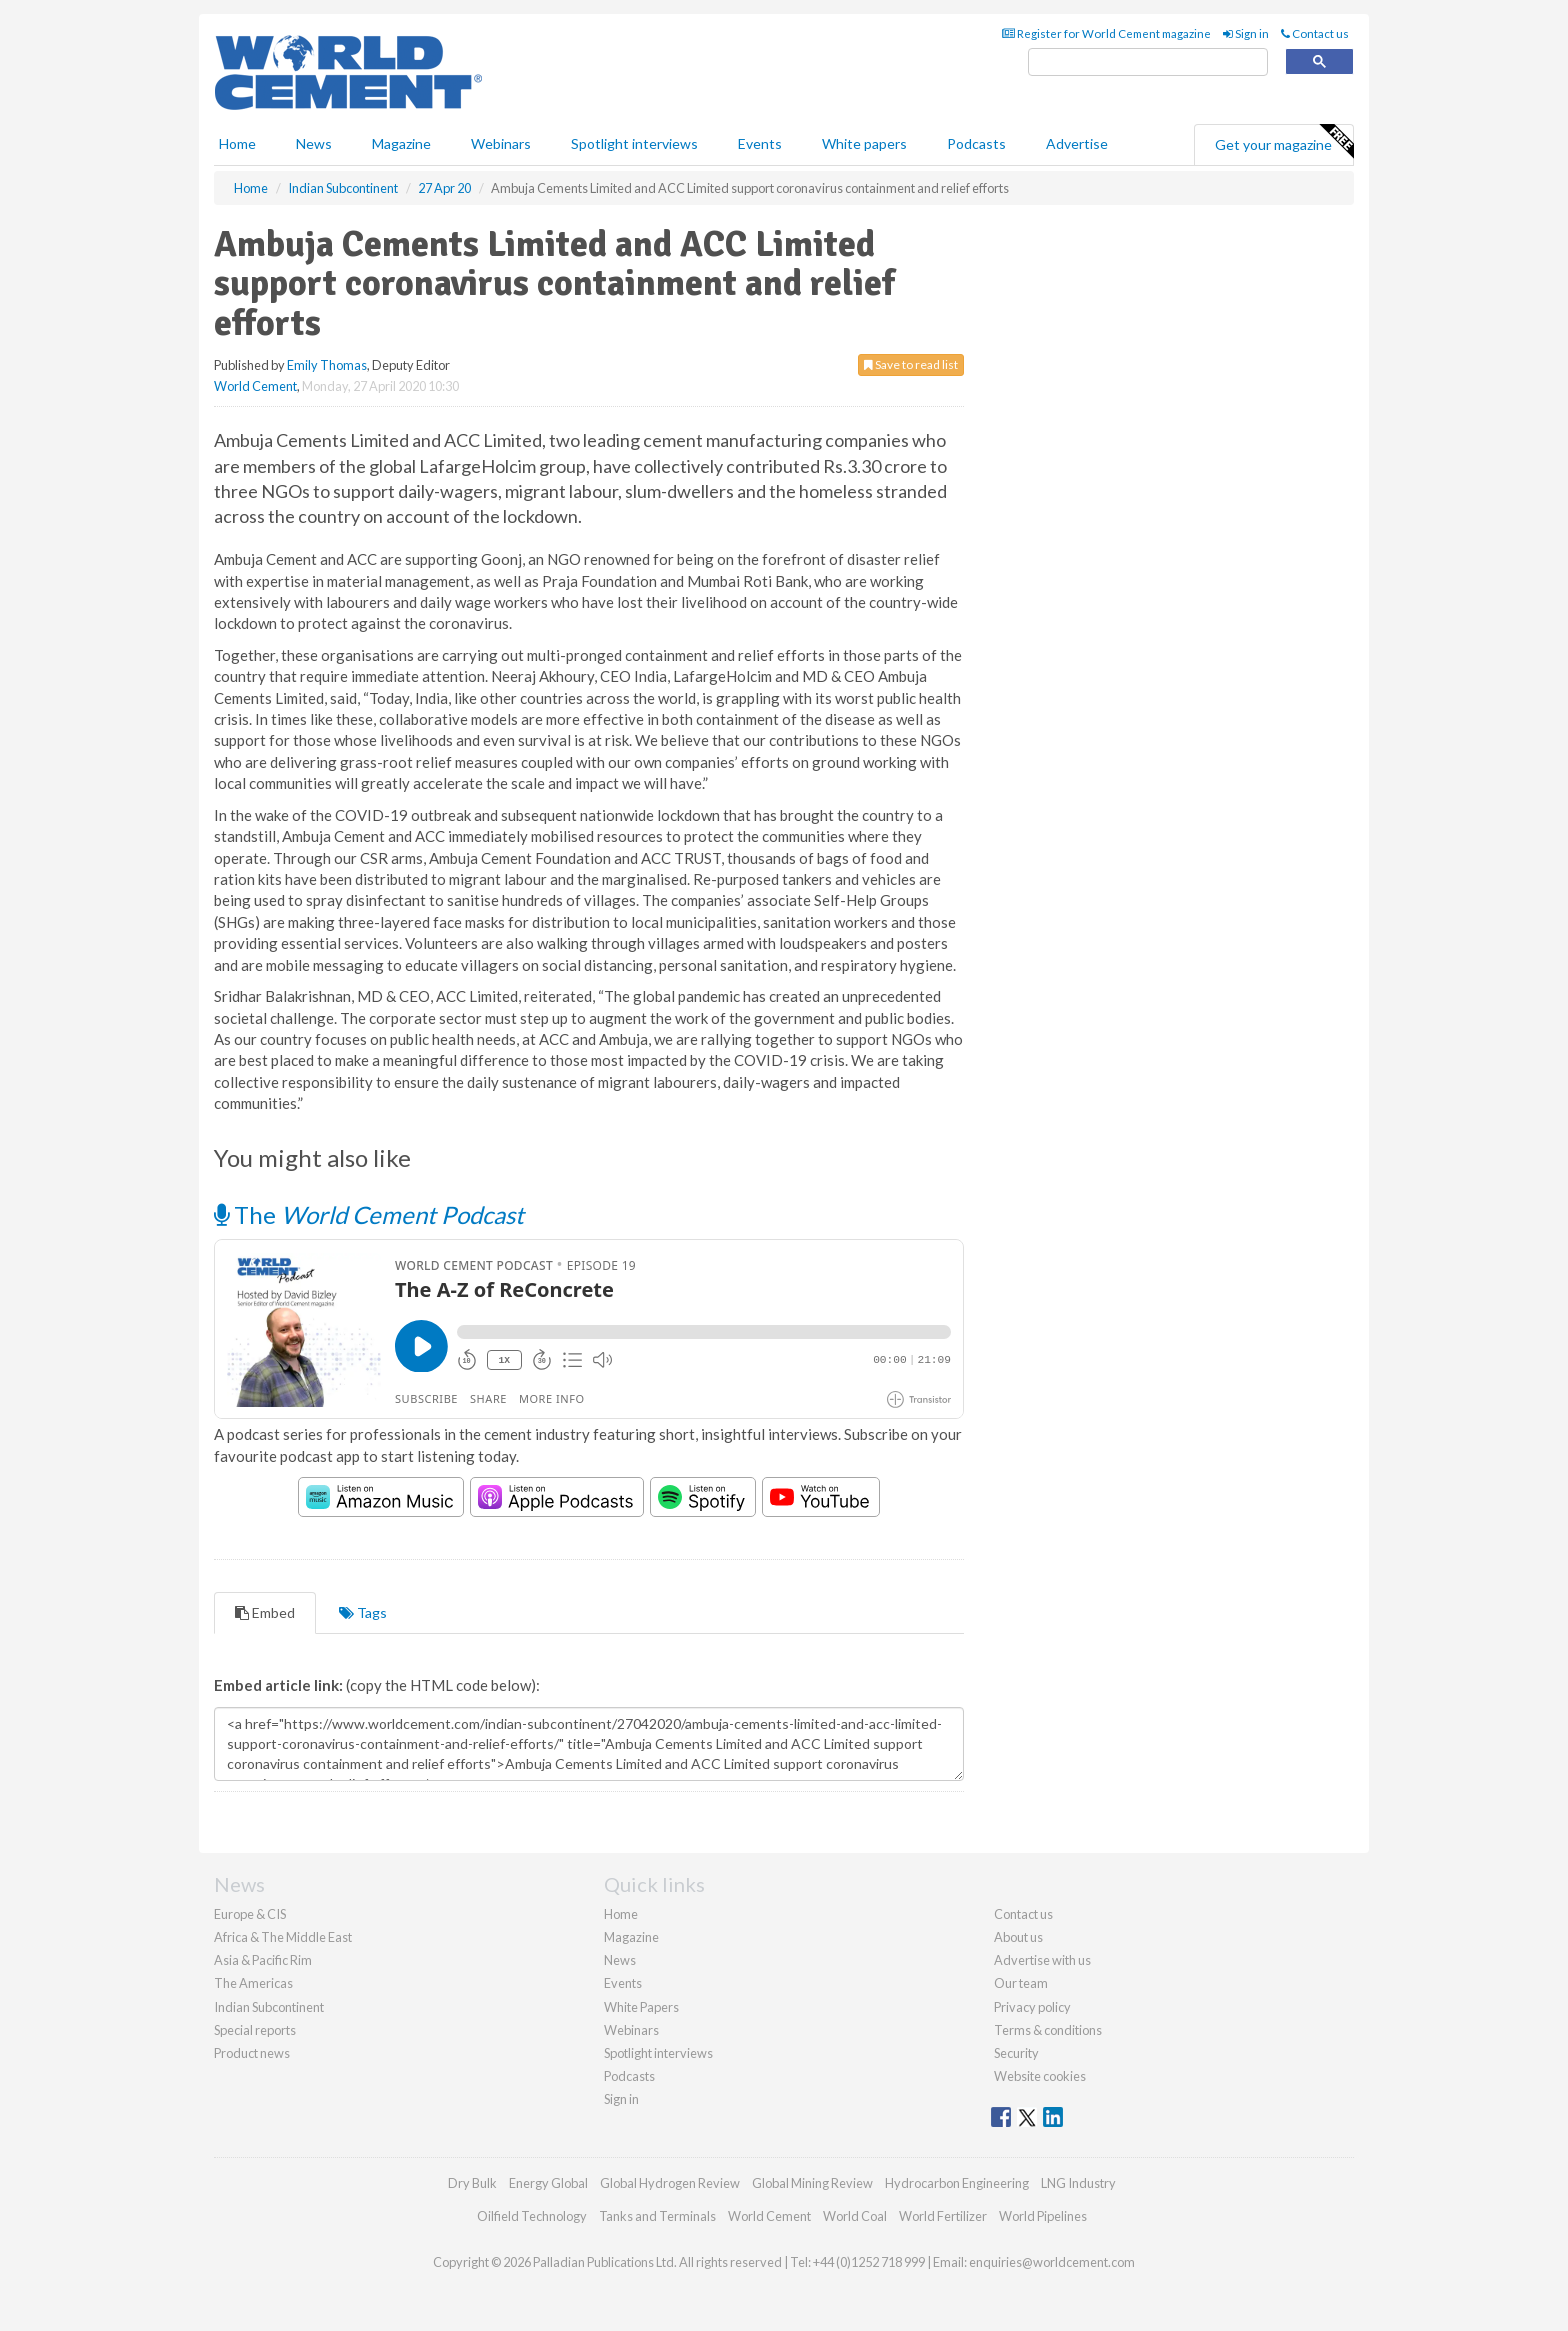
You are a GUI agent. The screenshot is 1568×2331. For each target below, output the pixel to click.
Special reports (255, 2030)
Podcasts (976, 143)
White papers (864, 143)
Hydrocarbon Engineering (957, 2183)
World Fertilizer (943, 2216)
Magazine (401, 143)
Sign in (1246, 33)
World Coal (855, 2216)
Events (760, 143)
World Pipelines (1043, 2216)
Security (1016, 2053)
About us (1018, 1937)
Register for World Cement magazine (1106, 33)
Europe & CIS (250, 1914)
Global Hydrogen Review (670, 2183)
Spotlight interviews (634, 143)
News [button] (314, 143)
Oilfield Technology (532, 2216)
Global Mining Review (812, 2183)
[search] (1148, 62)
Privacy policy (1032, 2007)
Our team (1021, 1983)
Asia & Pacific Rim (263, 1960)
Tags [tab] (363, 1612)
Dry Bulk (472, 2183)
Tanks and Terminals (657, 2216)
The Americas (253, 1983)
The (369, 1214)
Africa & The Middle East (283, 1937)
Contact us (1315, 33)
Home (237, 143)
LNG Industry (1078, 2183)
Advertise (1077, 143)
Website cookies (1040, 2076)
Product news (252, 2053)
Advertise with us (1042, 1960)
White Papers (641, 2007)
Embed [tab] (265, 1612)
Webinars (501, 143)
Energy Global (548, 2183)
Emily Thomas (327, 365)
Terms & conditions (1048, 2030)
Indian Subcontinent (269, 2007)
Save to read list (911, 364)
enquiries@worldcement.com (1052, 2262)
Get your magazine (1284, 142)
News (620, 1960)
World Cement (255, 386)
